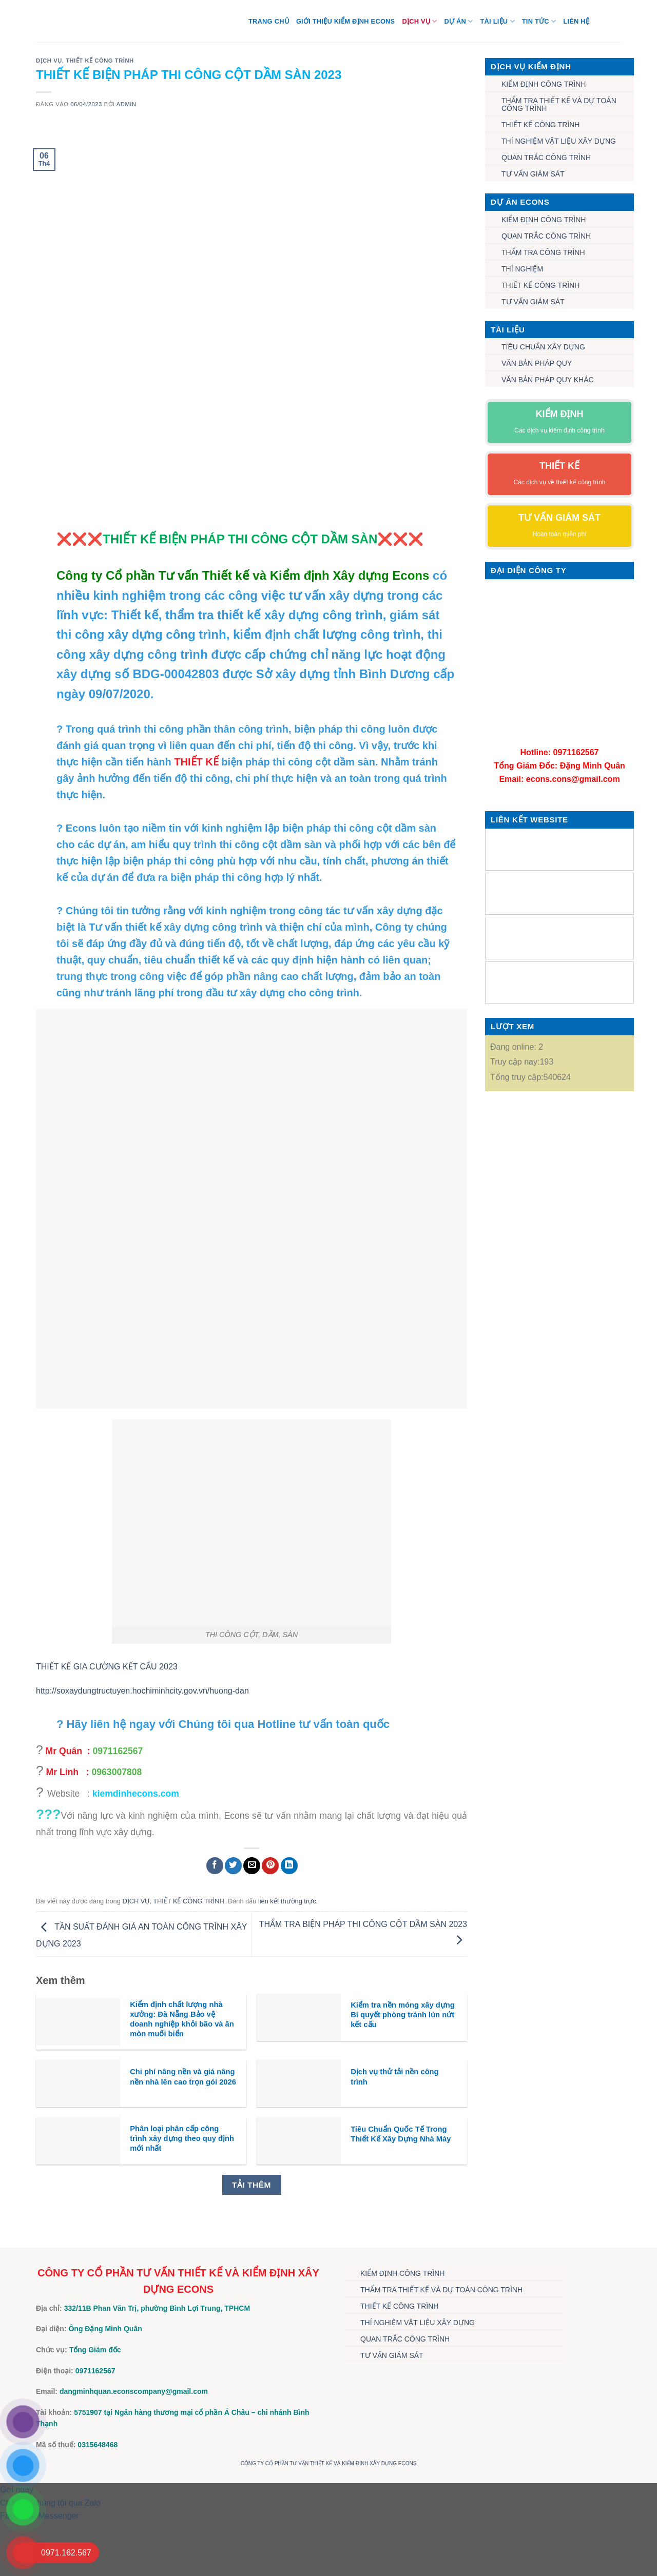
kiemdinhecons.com (135, 1793)
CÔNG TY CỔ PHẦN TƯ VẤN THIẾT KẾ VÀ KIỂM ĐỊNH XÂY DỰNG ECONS (329, 2463)
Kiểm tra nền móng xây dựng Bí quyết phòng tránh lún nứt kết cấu (403, 2015)
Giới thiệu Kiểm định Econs (345, 21)
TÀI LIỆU (497, 21)
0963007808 (117, 1772)
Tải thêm (251, 2184)
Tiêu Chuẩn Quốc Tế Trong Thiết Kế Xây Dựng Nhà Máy (401, 2134)
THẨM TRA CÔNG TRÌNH (543, 252)
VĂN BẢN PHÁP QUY (536, 363)
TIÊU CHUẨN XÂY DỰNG (543, 347)
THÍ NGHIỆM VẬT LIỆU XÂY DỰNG (558, 141)
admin (127, 104)
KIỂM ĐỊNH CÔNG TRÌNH (543, 84)
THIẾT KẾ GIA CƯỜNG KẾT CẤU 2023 (107, 1666)
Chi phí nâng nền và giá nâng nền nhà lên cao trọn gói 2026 (183, 2077)
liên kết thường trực (287, 1901)
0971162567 (117, 1751)
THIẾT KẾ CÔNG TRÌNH (100, 60)
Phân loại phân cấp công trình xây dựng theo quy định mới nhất (182, 2138)
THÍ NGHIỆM (522, 269)
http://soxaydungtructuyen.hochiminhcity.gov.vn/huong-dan (142, 1690)
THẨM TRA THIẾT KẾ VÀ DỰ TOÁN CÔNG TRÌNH (558, 104)
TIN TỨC (539, 21)
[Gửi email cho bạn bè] (251, 1865)
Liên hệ (576, 21)
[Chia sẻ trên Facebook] (214, 1865)
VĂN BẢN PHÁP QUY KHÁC (547, 380)
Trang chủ (268, 21)
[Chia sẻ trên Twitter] (233, 1865)
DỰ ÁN (458, 21)
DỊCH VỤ (419, 21)
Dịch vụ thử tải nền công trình (394, 2077)
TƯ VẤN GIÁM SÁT (533, 174)
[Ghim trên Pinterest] (270, 1865)
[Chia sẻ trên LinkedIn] (289, 1865)
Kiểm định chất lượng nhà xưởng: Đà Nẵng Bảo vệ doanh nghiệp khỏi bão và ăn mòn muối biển (182, 2019)
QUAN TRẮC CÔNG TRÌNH (546, 157)
